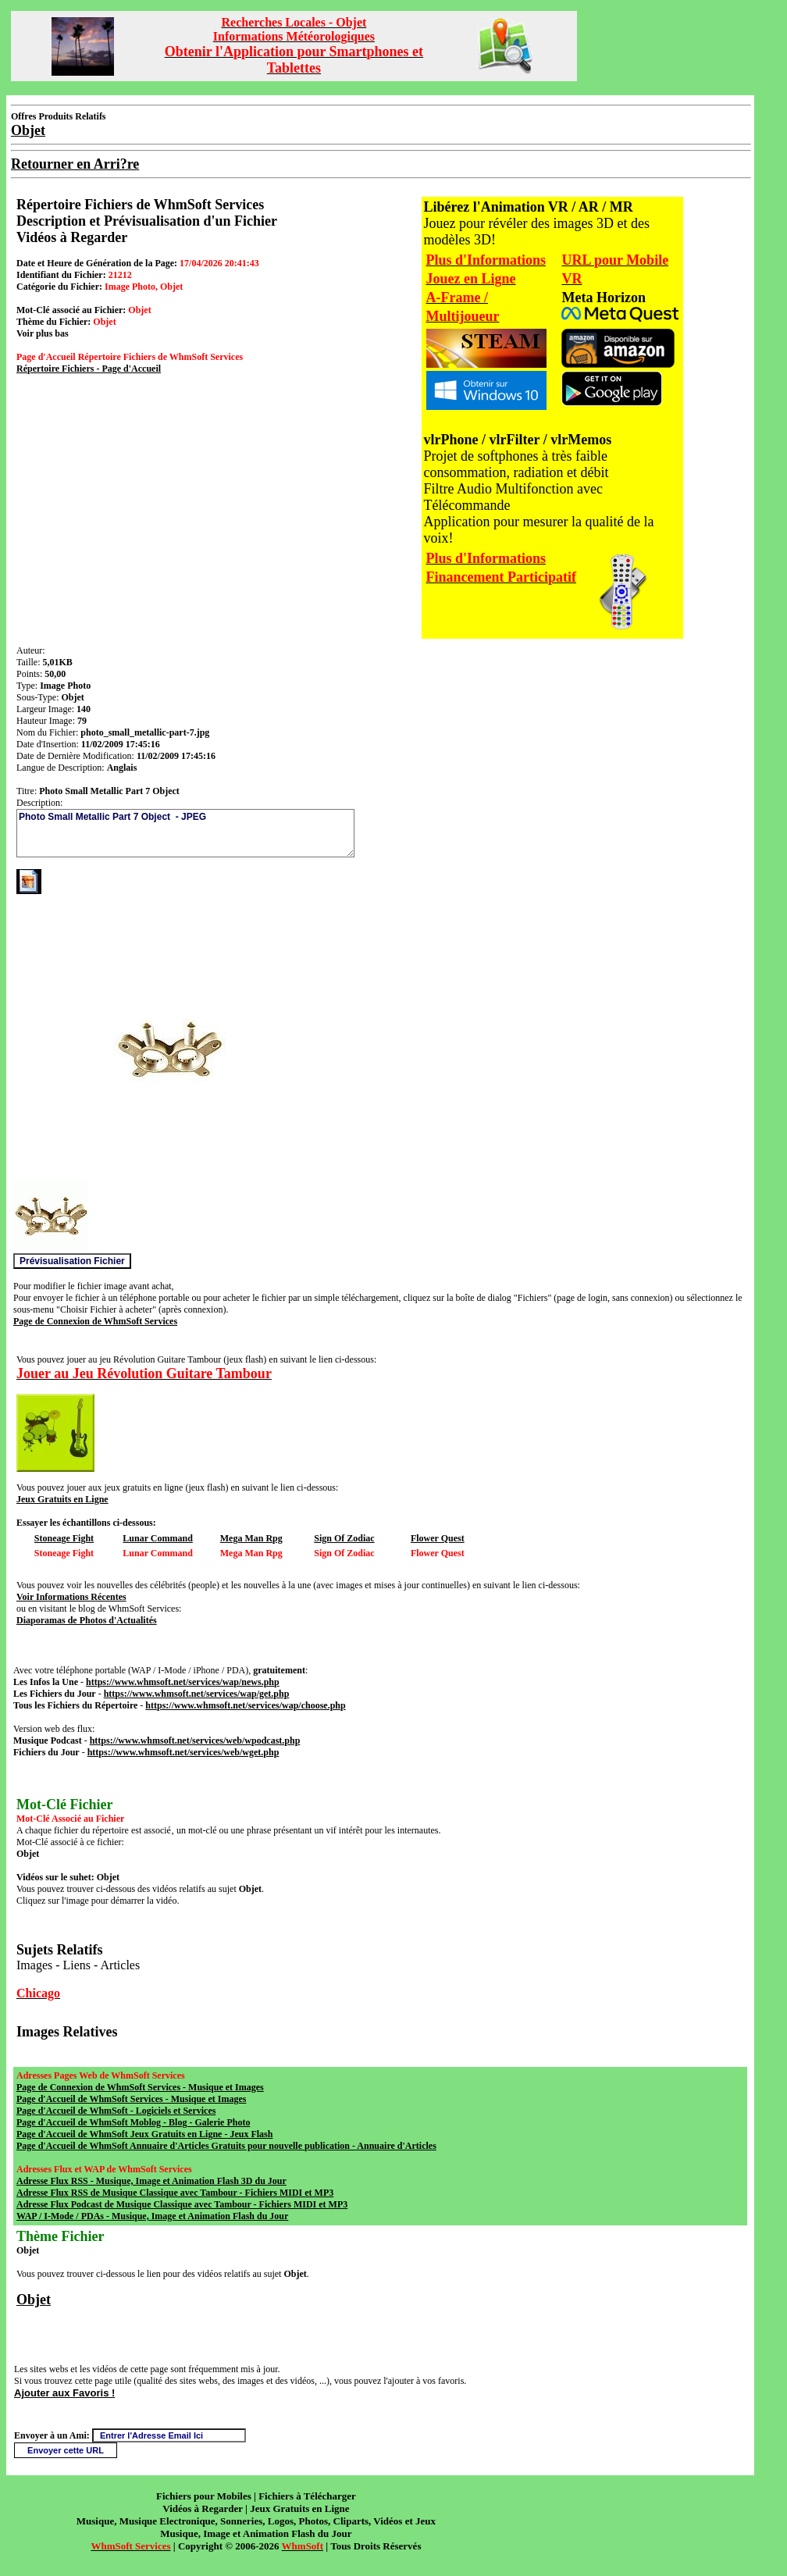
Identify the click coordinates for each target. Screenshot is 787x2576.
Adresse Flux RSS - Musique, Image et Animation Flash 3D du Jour (151, 2180)
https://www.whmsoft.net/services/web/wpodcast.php (195, 1740)
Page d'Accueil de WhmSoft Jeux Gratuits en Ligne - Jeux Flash (144, 2134)
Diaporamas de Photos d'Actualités (86, 1620)
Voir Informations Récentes (71, 1596)
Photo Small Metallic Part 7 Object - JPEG (185, 833)
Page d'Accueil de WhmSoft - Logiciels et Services (115, 2110)
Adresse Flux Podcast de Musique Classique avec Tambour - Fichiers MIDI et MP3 (181, 2204)
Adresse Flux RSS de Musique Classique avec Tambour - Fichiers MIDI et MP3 (174, 2192)
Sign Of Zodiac (344, 1538)
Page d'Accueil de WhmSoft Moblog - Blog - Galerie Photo (133, 2122)
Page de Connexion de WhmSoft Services (95, 1321)
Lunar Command (157, 1538)
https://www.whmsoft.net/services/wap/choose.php (245, 1705)
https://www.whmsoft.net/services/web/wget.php (183, 1752)
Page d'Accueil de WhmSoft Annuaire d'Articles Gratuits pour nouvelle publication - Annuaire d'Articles (226, 2145)
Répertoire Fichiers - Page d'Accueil (88, 368)
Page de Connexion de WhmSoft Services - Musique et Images (140, 2087)
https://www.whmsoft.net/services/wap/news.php (183, 1681)
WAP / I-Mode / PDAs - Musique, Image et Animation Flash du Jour (152, 2216)
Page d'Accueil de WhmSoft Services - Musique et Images (131, 2098)
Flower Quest (438, 1538)
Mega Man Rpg (251, 1538)
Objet (33, 2299)
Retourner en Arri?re (75, 164)
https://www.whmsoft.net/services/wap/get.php (197, 1693)
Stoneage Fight (64, 1538)
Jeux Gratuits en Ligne (62, 1499)
